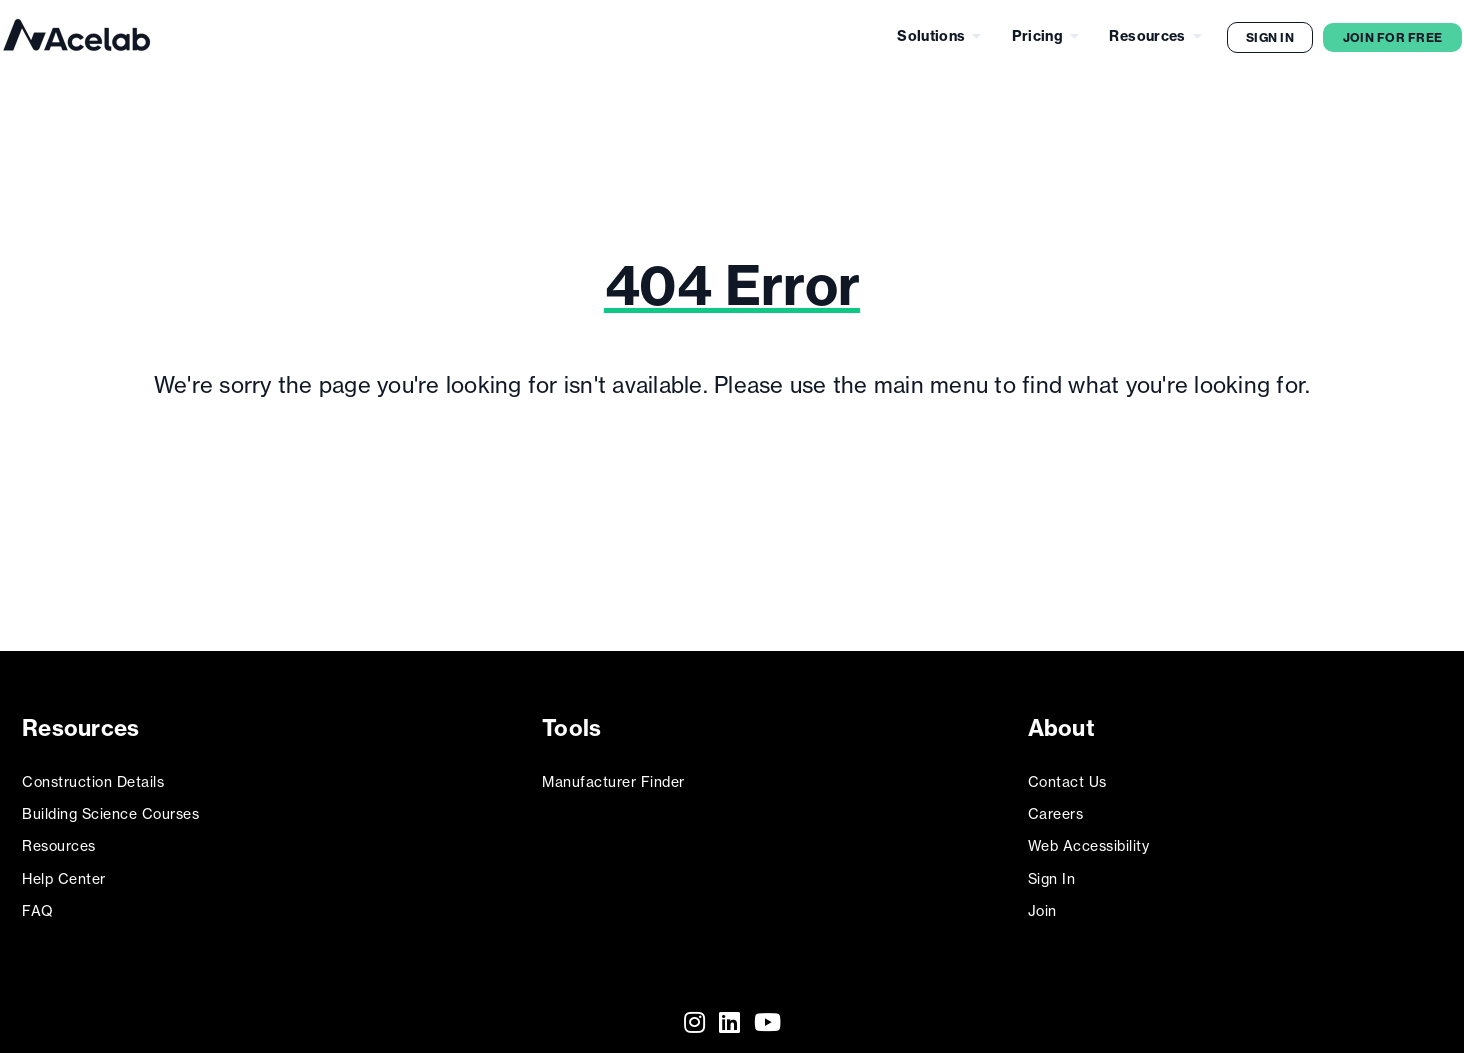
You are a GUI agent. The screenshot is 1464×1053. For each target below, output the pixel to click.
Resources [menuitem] (1147, 36)
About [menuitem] (1064, 725)
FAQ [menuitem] (38, 902)
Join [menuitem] (1042, 902)
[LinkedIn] (729, 1013)
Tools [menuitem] (573, 725)
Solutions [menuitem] (931, 36)
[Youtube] (767, 1013)
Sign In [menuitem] (1052, 870)
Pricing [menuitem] (1037, 36)
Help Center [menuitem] (64, 870)
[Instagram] (694, 1013)
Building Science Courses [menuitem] (110, 805)
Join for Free (1392, 37)
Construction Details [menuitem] (93, 773)
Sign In (1270, 37)
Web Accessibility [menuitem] (1089, 838)
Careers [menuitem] (1056, 805)
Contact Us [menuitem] (1067, 773)
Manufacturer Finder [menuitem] (613, 773)
